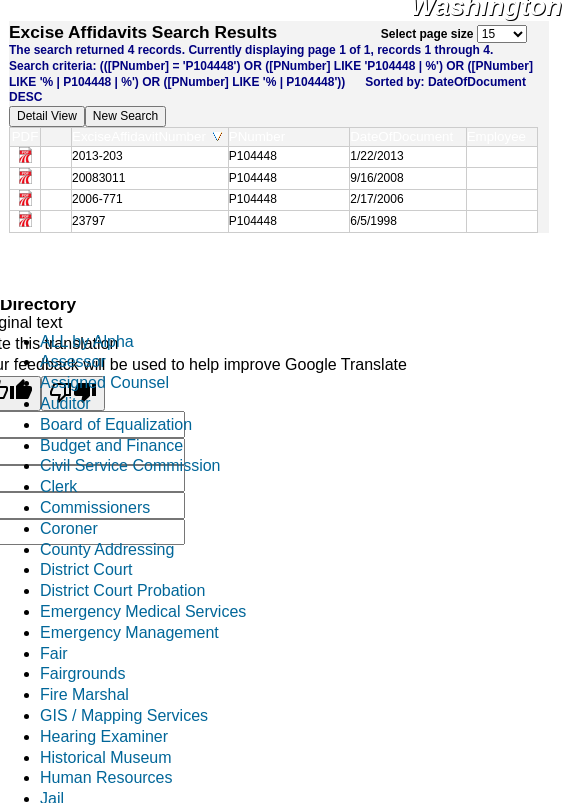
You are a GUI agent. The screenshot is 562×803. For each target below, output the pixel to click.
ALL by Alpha (87, 341)
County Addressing (107, 549)
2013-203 (97, 156)
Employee (501, 136)
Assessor (73, 361)
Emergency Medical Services (143, 611)
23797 (88, 221)
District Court (86, 569)
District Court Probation (122, 590)
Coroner (69, 528)
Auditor (65, 403)
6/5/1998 (373, 221)
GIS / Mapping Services (124, 715)
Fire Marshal (84, 694)
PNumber (261, 136)
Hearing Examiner (104, 736)
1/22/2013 (376, 156)
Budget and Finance (111, 445)
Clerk (58, 486)
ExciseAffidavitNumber (147, 136)
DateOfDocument (405, 136)
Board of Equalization (116, 424)
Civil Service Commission (130, 465)
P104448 (253, 156)
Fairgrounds (82, 673)
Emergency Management (129, 632)
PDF (25, 136)
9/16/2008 (376, 178)
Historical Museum (106, 757)
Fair (54, 653)
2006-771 (97, 199)
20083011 (98, 178)
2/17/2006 (376, 199)
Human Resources (106, 777)
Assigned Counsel (104, 382)
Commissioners (95, 507)
